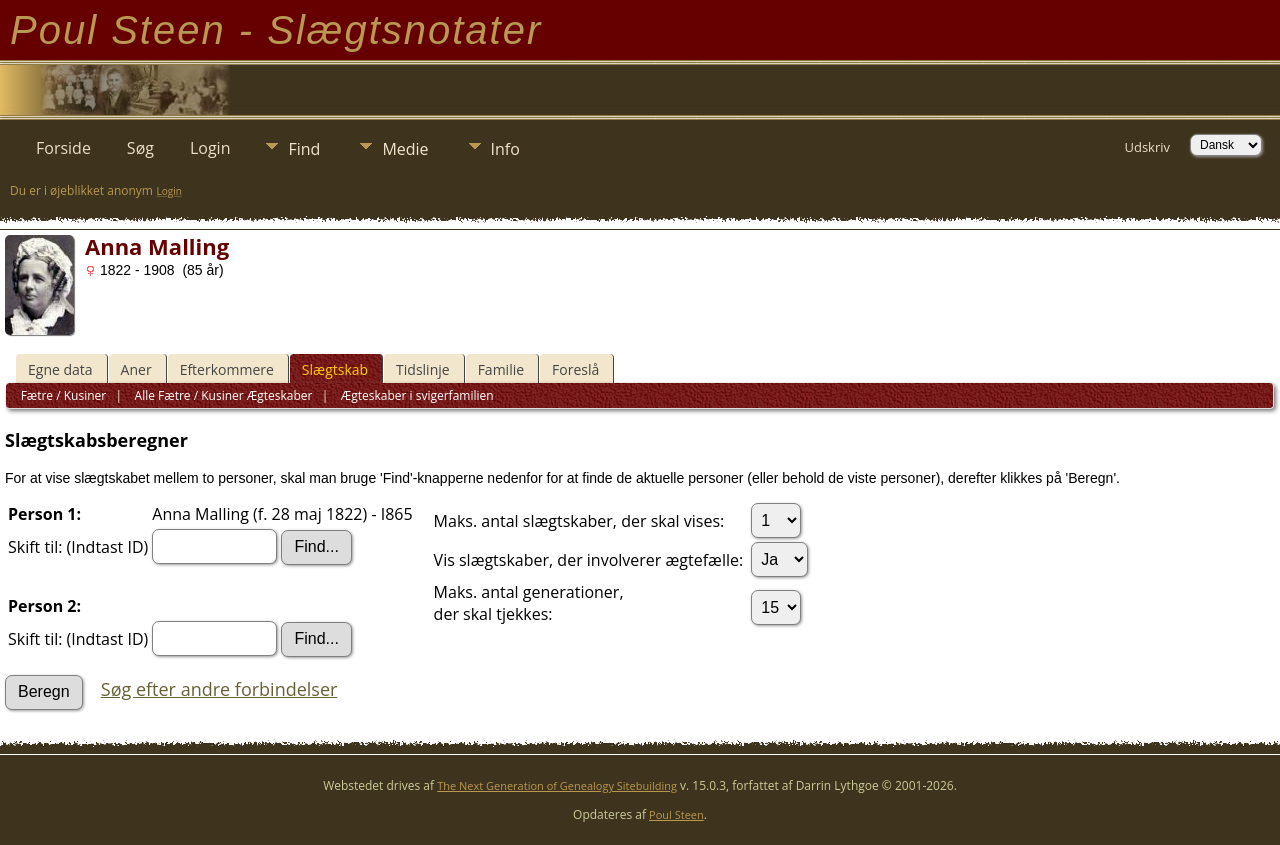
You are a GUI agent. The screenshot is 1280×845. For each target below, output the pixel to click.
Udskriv (1147, 147)
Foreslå (575, 369)
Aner (136, 369)
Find (304, 149)
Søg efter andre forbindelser (219, 689)
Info (505, 149)
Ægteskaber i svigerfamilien (416, 395)
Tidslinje (423, 369)
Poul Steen (676, 814)
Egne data (60, 369)
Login (210, 148)
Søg (140, 148)
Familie (501, 369)
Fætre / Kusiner (64, 395)
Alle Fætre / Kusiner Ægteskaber (221, 395)
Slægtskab (335, 369)
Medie (405, 149)
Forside (63, 148)
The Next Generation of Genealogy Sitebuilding (557, 785)
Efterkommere (227, 369)
